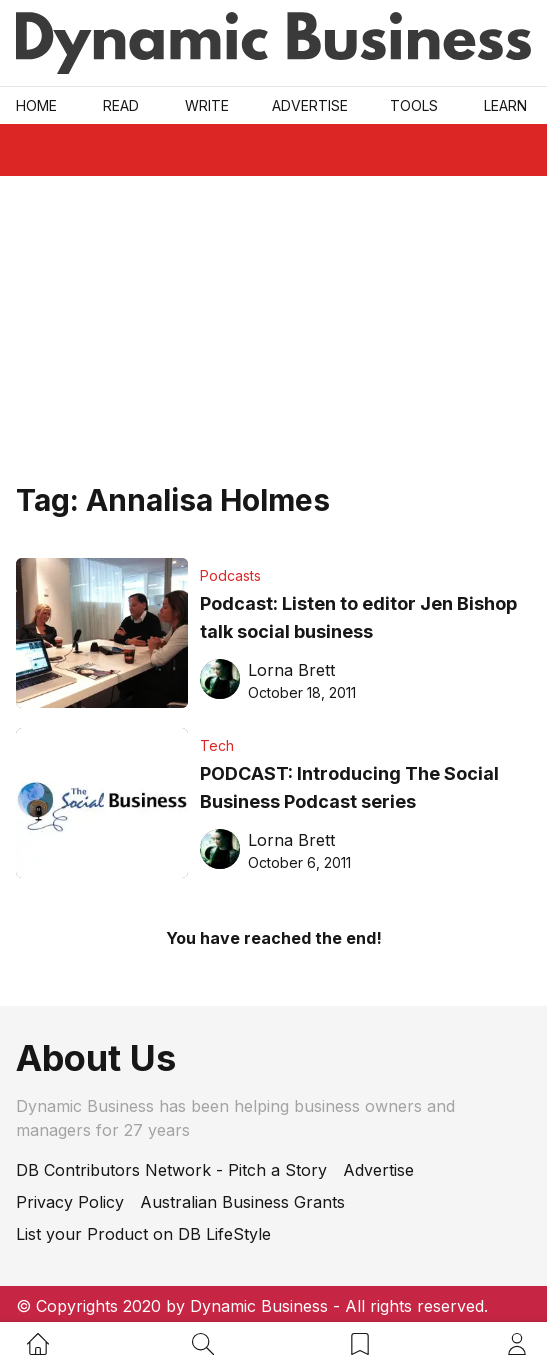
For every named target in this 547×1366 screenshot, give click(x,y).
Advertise (310, 105)
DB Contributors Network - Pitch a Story (171, 1170)
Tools (414, 105)
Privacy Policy (70, 1202)
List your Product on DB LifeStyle (143, 1234)
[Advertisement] (273, 326)
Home (36, 105)
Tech (217, 745)
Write (207, 105)
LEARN (505, 105)
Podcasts (230, 575)
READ (121, 105)
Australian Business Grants (242, 1202)
